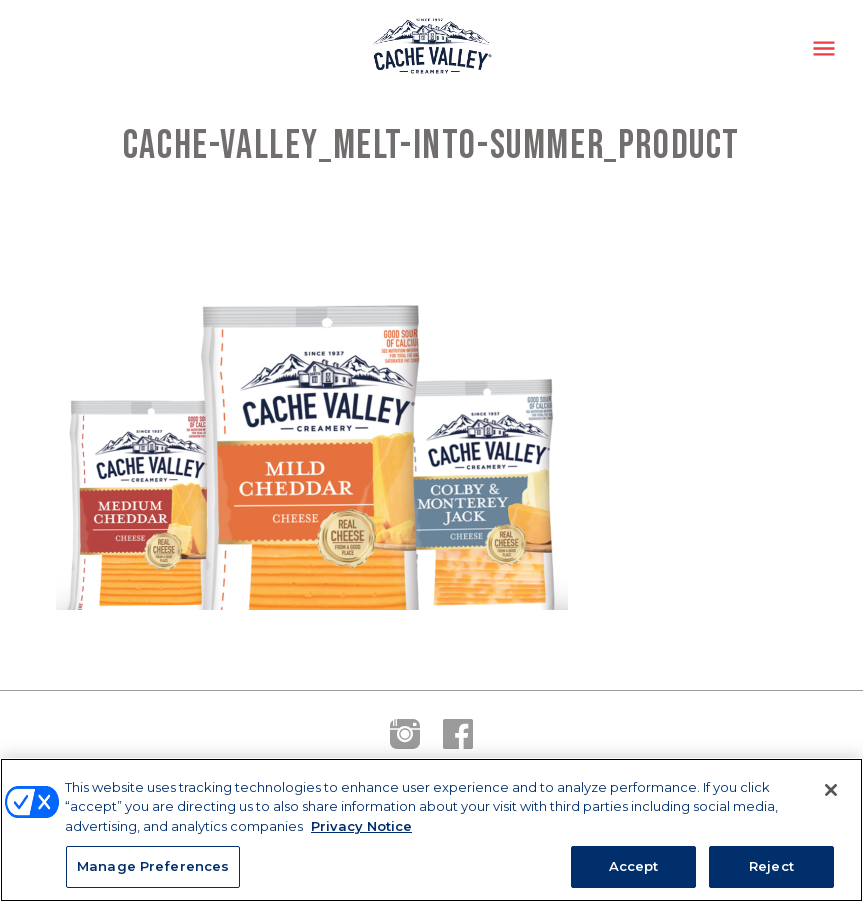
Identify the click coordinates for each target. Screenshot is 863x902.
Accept (634, 866)
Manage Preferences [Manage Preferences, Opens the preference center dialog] (153, 866)
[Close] (831, 790)
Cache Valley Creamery (432, 48)
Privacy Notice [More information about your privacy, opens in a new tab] (361, 826)
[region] (431, 830)
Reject (771, 866)
